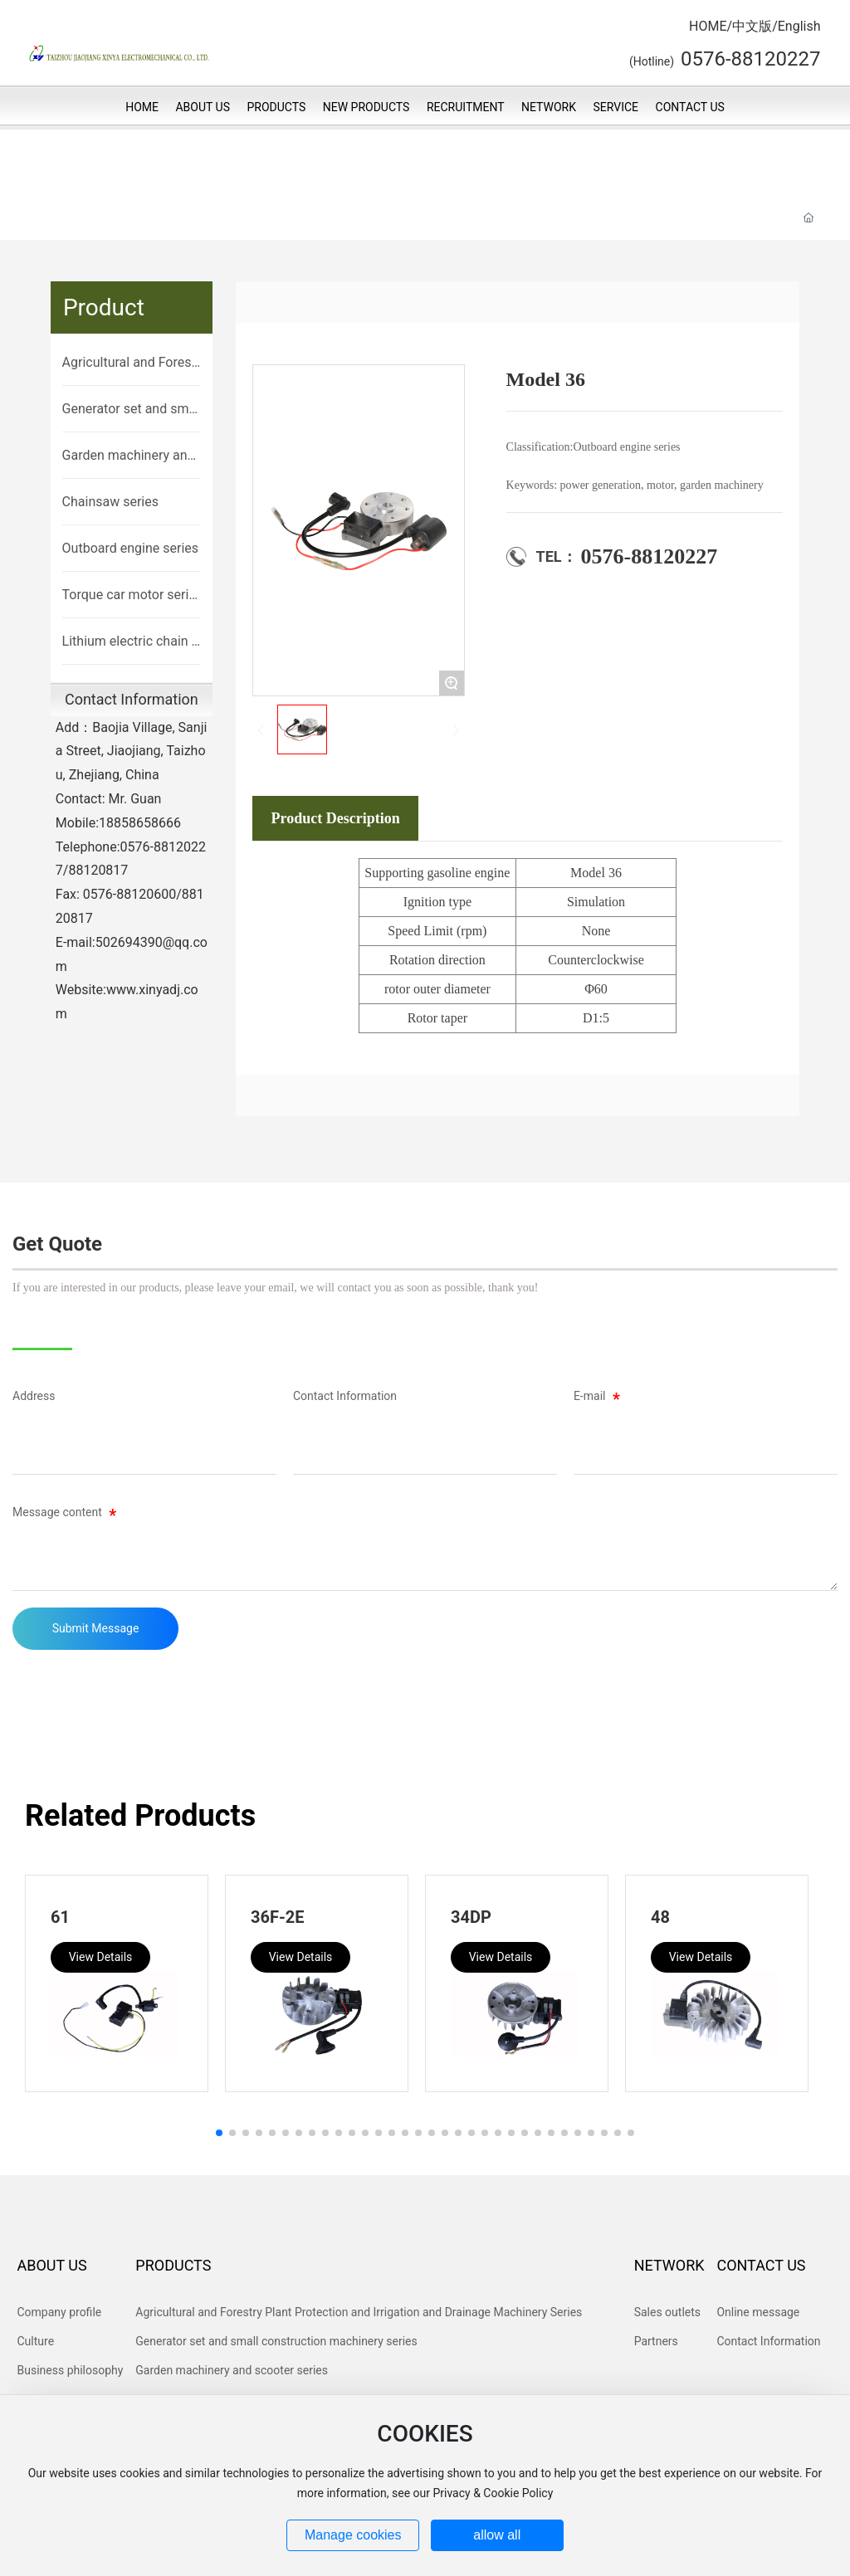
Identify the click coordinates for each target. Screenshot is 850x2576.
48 (660, 1917)
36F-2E (278, 1917)
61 (60, 1917)
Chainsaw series (110, 502)
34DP (471, 1917)
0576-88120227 (649, 556)
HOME (707, 26)
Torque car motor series (129, 596)
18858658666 (140, 823)
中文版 (752, 26)
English (799, 26)
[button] (219, 2133)
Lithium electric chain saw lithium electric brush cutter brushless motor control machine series (130, 642)
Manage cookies (353, 2535)
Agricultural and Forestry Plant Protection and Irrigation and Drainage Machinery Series (131, 363)
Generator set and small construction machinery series (130, 410)
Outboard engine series (130, 548)
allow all (496, 2535)
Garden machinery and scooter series (128, 456)
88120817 (98, 870)
